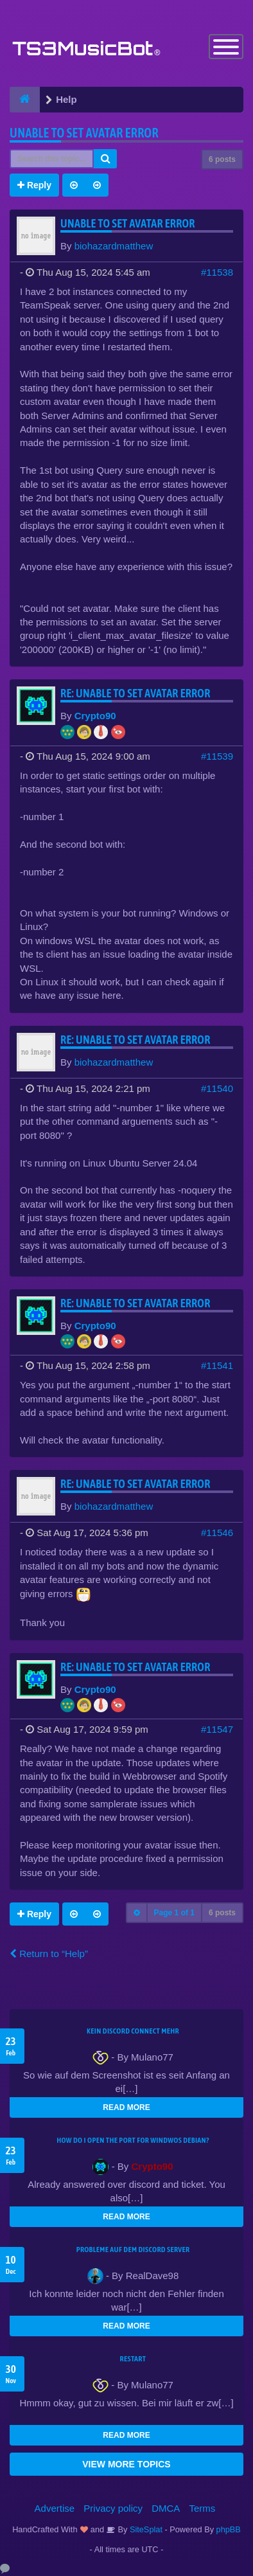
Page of (174, 1912)
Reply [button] (34, 185)
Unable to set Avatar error (84, 132)
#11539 (217, 756)
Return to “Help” (49, 1953)
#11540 (217, 1088)
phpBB (228, 2529)
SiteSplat (144, 2529)
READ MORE (126, 2107)
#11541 (217, 1365)
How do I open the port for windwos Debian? (133, 2140)
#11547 (217, 1729)
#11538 (217, 272)
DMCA (166, 2508)
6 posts (222, 159)
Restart (133, 2358)
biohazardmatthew (113, 245)
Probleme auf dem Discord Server (133, 2249)
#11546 (217, 1532)
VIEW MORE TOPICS (126, 2464)
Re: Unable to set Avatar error (135, 693)
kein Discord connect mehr (133, 2030)
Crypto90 (95, 715)
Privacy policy (113, 2508)
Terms (202, 2508)
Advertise (55, 2508)
